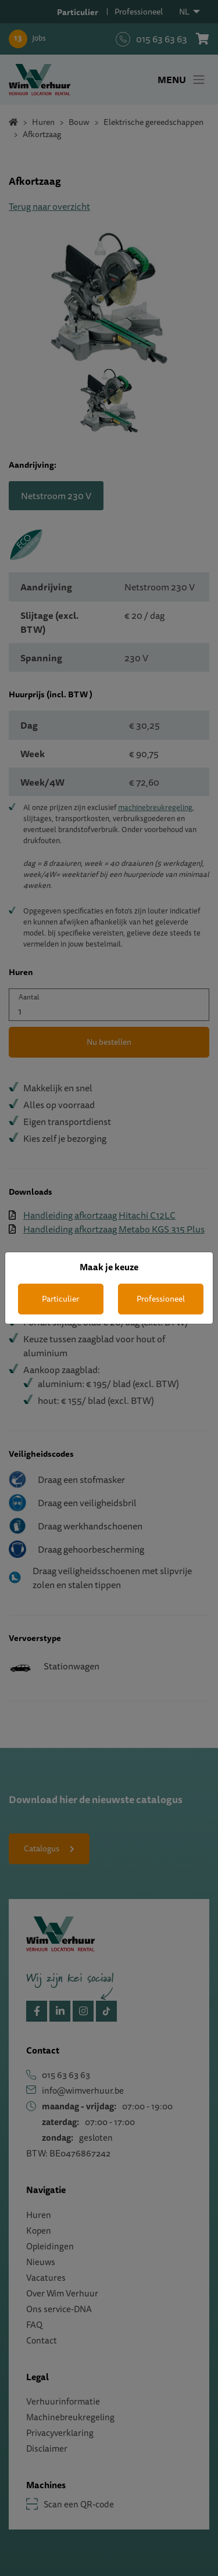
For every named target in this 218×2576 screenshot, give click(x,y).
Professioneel (161, 1298)
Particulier (60, 1298)
